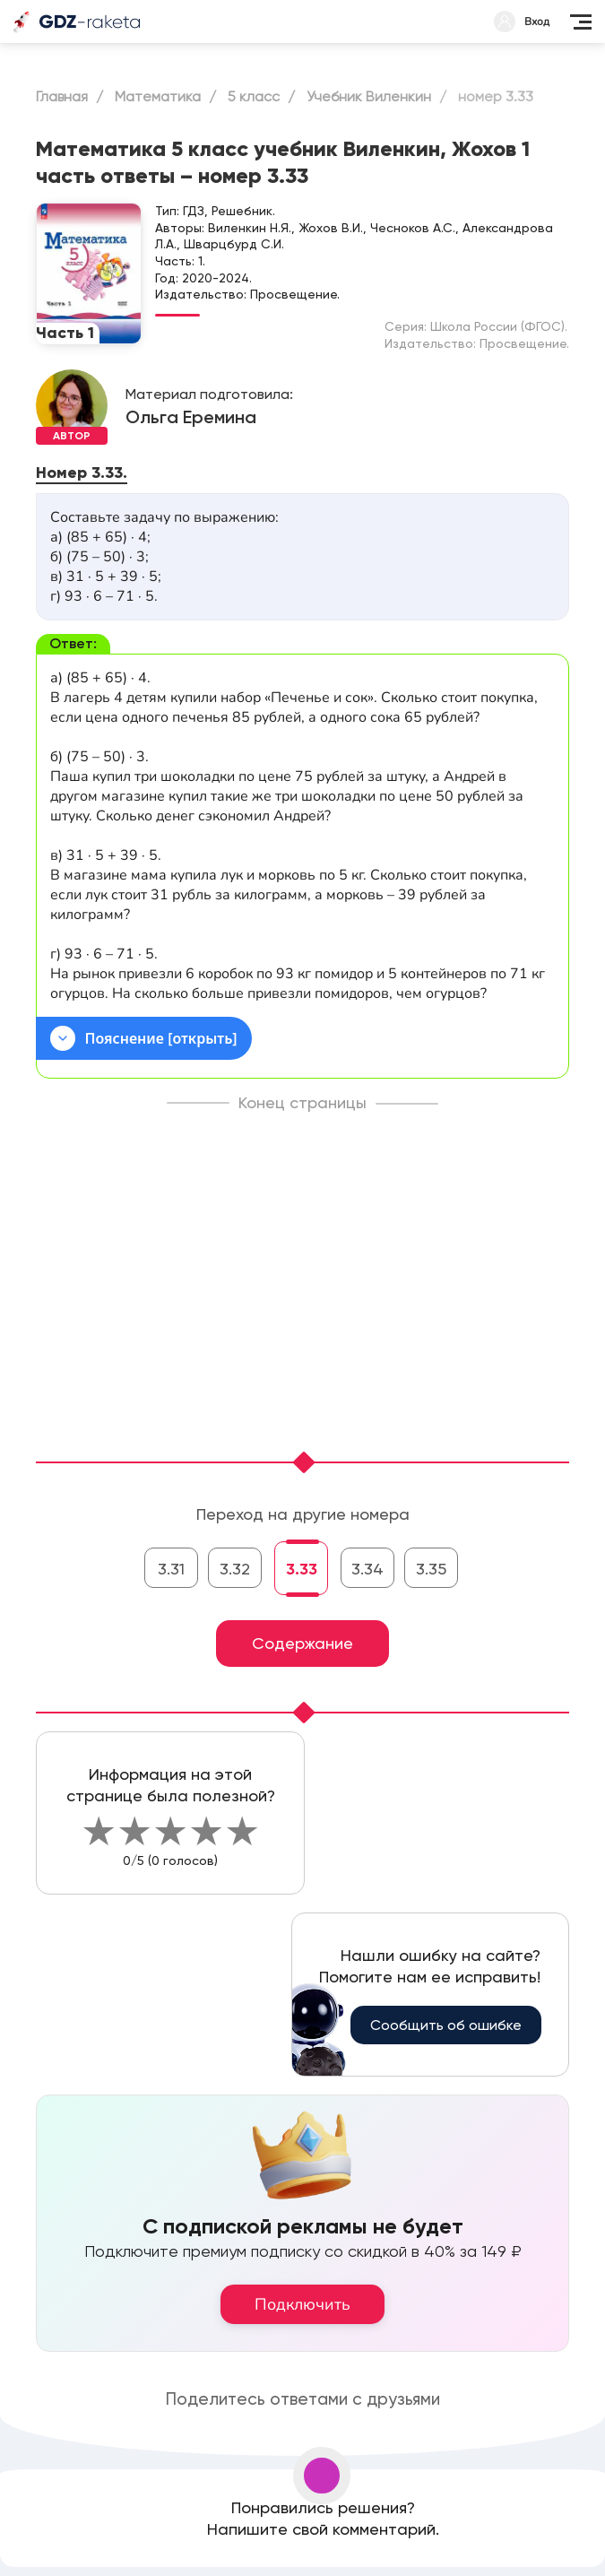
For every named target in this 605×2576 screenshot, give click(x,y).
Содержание (302, 1643)
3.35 (431, 1568)
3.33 (301, 1569)
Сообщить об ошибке (446, 2025)
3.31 (171, 1568)
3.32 (235, 1568)
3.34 (367, 1568)
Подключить (302, 2304)
